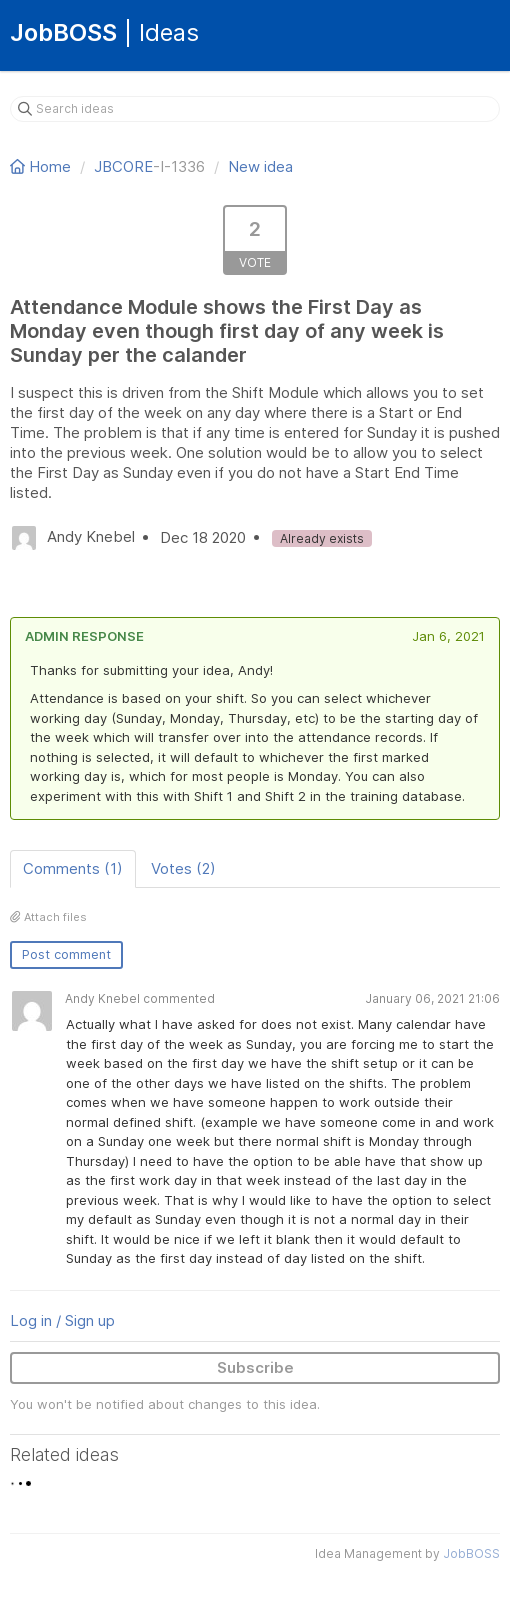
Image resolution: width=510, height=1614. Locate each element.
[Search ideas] (255, 109)
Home (42, 166)
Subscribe (255, 1367)
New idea (260, 166)
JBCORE (123, 166)
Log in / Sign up (62, 1320)
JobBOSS (471, 1553)
